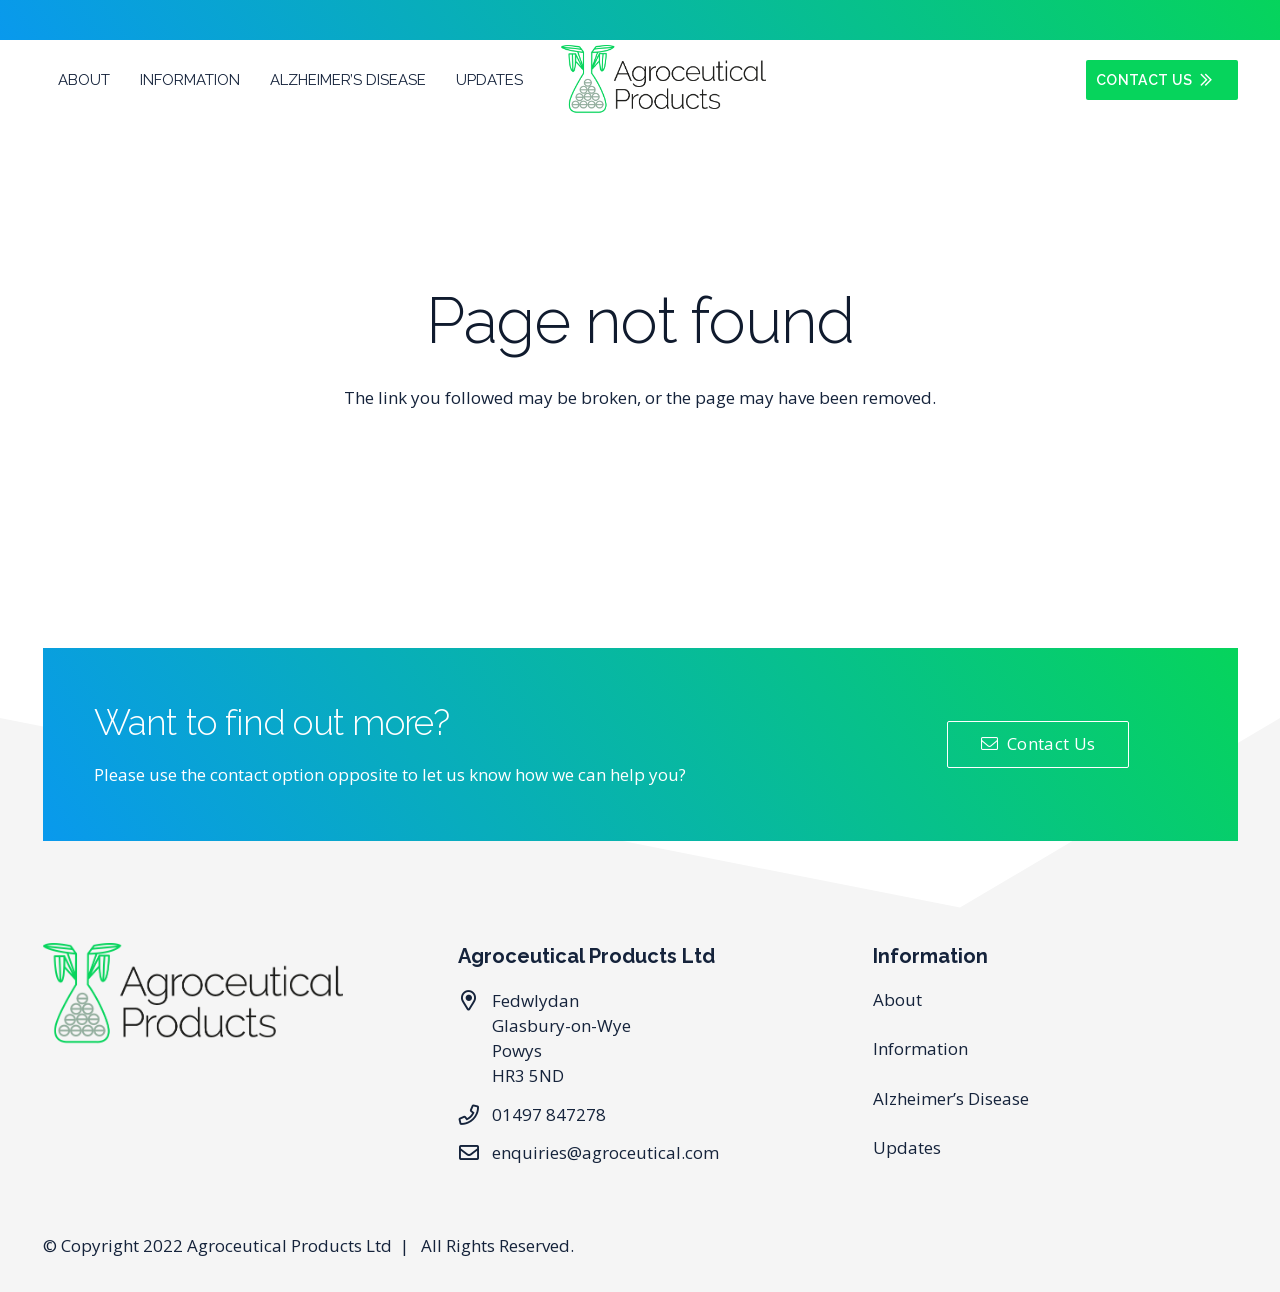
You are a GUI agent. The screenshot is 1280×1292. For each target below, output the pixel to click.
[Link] (663, 80)
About (897, 999)
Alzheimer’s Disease (951, 1098)
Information (920, 1048)
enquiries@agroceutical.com (605, 1152)
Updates (907, 1147)
